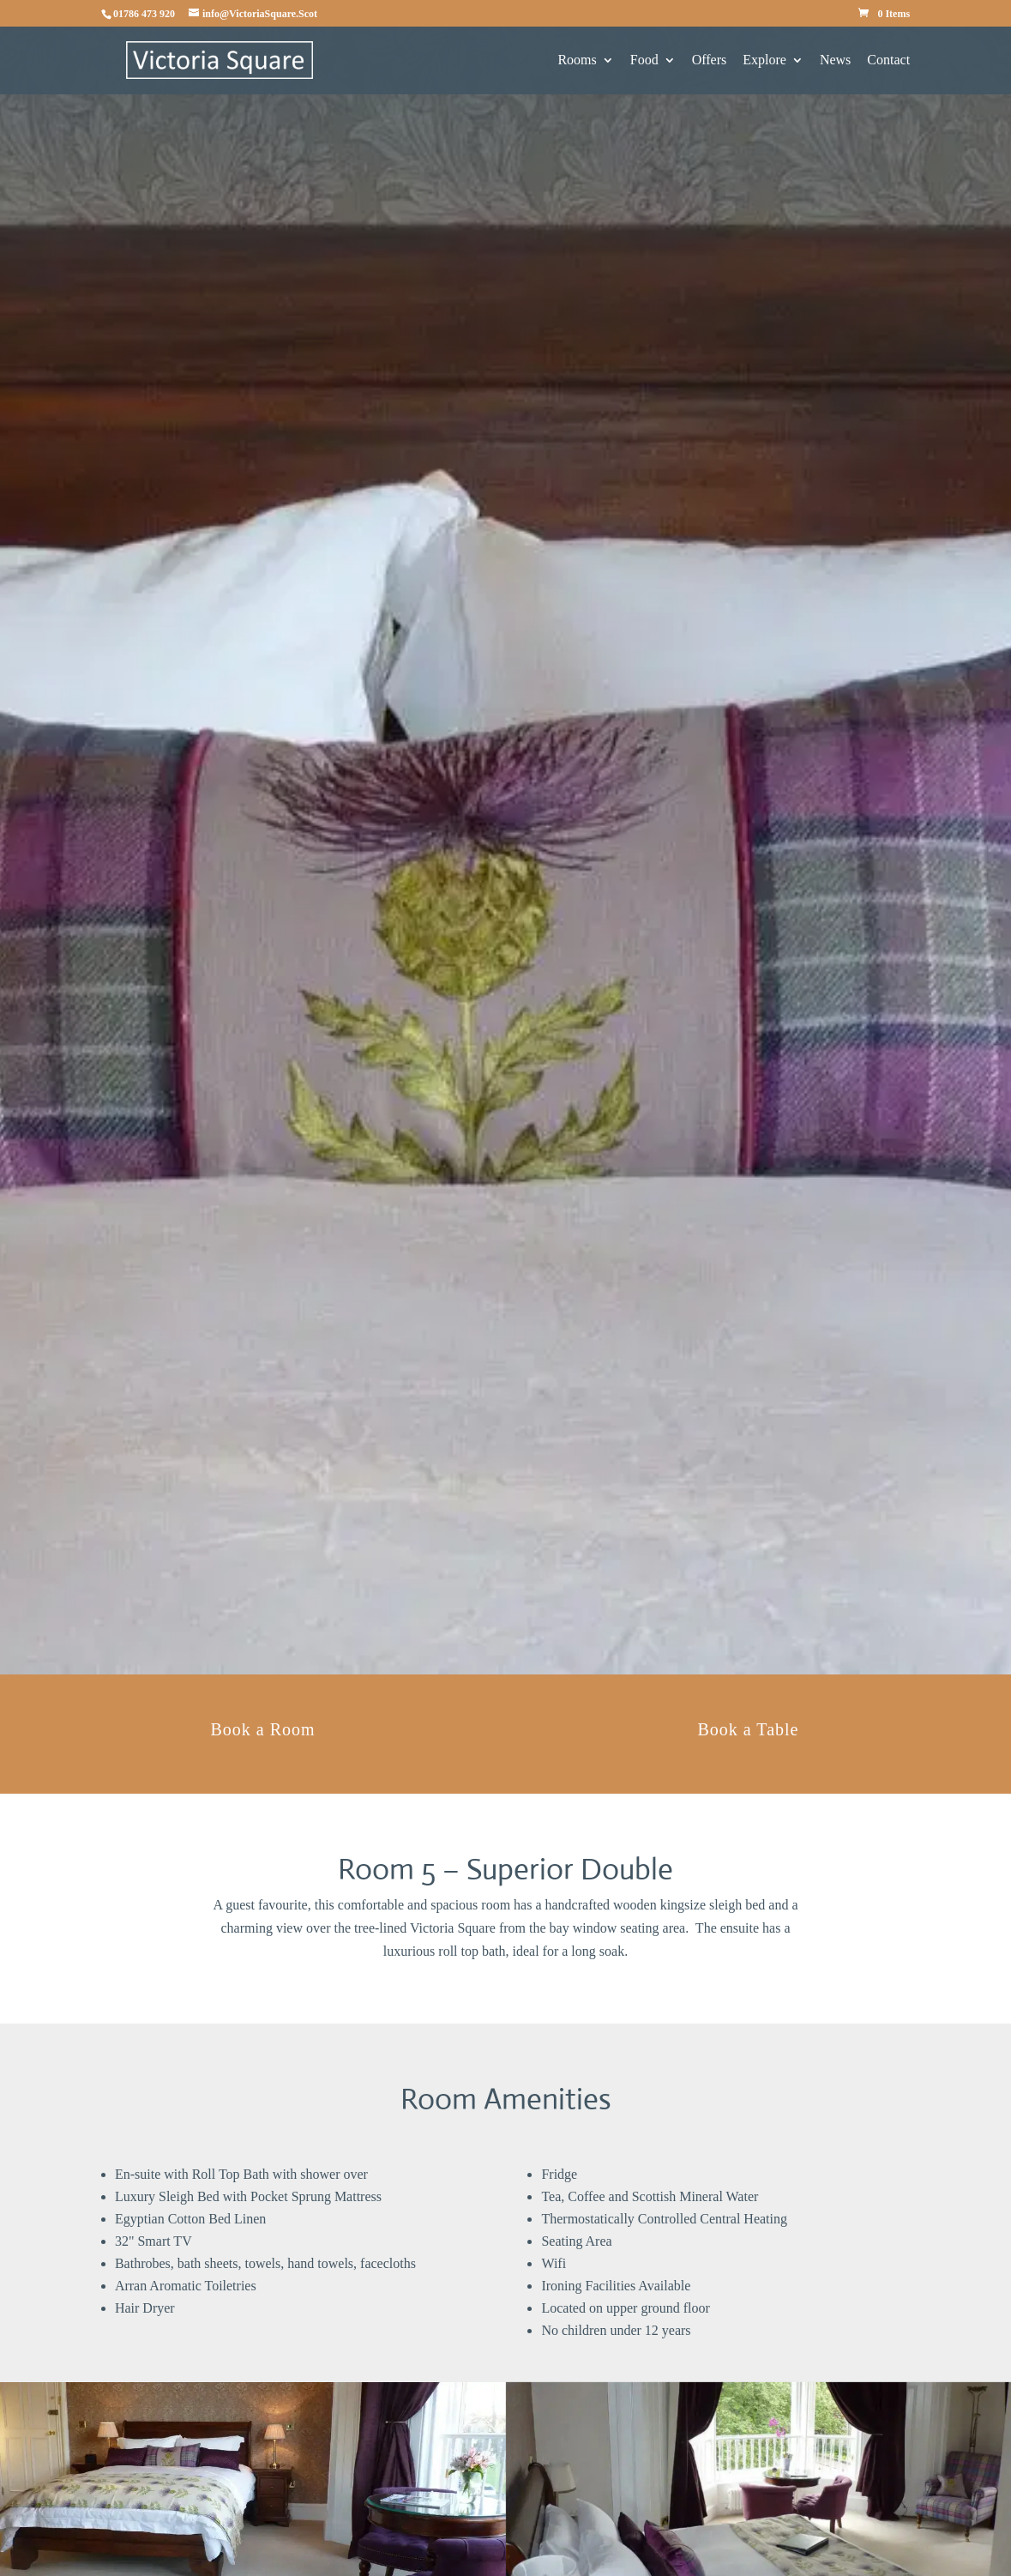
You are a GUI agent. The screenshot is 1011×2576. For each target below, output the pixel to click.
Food (644, 60)
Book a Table (747, 1729)
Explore (764, 60)
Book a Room (262, 1729)
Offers (709, 60)
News (835, 60)
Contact (888, 60)
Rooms (576, 60)
